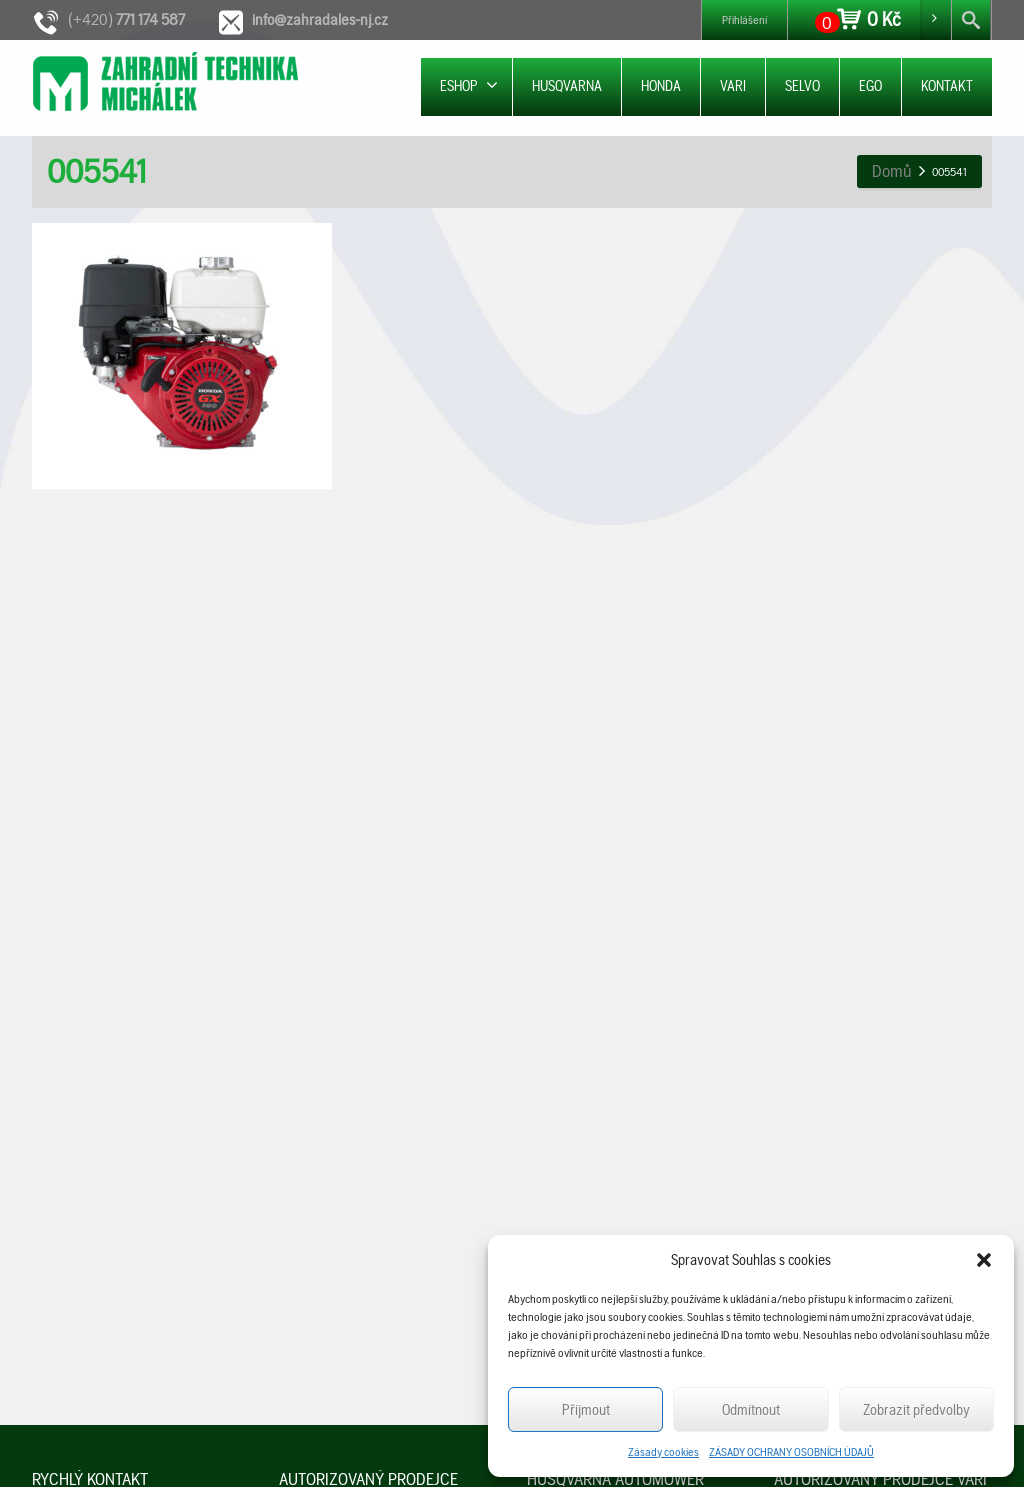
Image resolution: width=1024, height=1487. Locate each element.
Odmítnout (751, 1410)
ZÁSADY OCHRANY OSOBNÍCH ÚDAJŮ (791, 1452)
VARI (733, 86)
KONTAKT (947, 86)
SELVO (802, 86)
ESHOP (469, 85)
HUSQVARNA (567, 86)
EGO (870, 86)
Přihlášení (744, 20)
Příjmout (586, 1410)
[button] (984, 1260)
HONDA (661, 86)
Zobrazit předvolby (916, 1410)
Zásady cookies (663, 1452)
